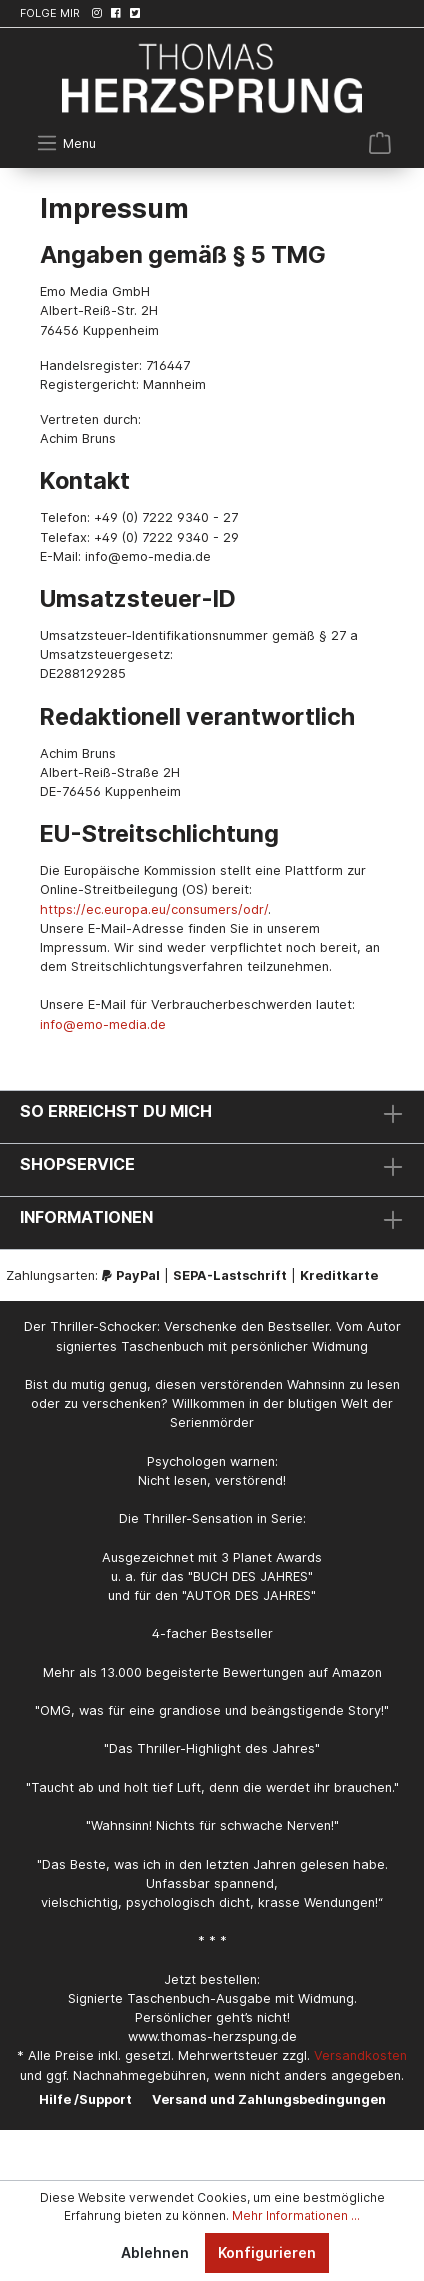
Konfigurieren (267, 2252)
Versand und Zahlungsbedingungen (269, 2099)
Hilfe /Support (85, 2099)
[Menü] (66, 143)
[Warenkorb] (380, 143)
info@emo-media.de (103, 1024)
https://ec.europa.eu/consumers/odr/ (154, 909)
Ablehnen (155, 2252)
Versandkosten (360, 2055)
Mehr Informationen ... (296, 2215)
